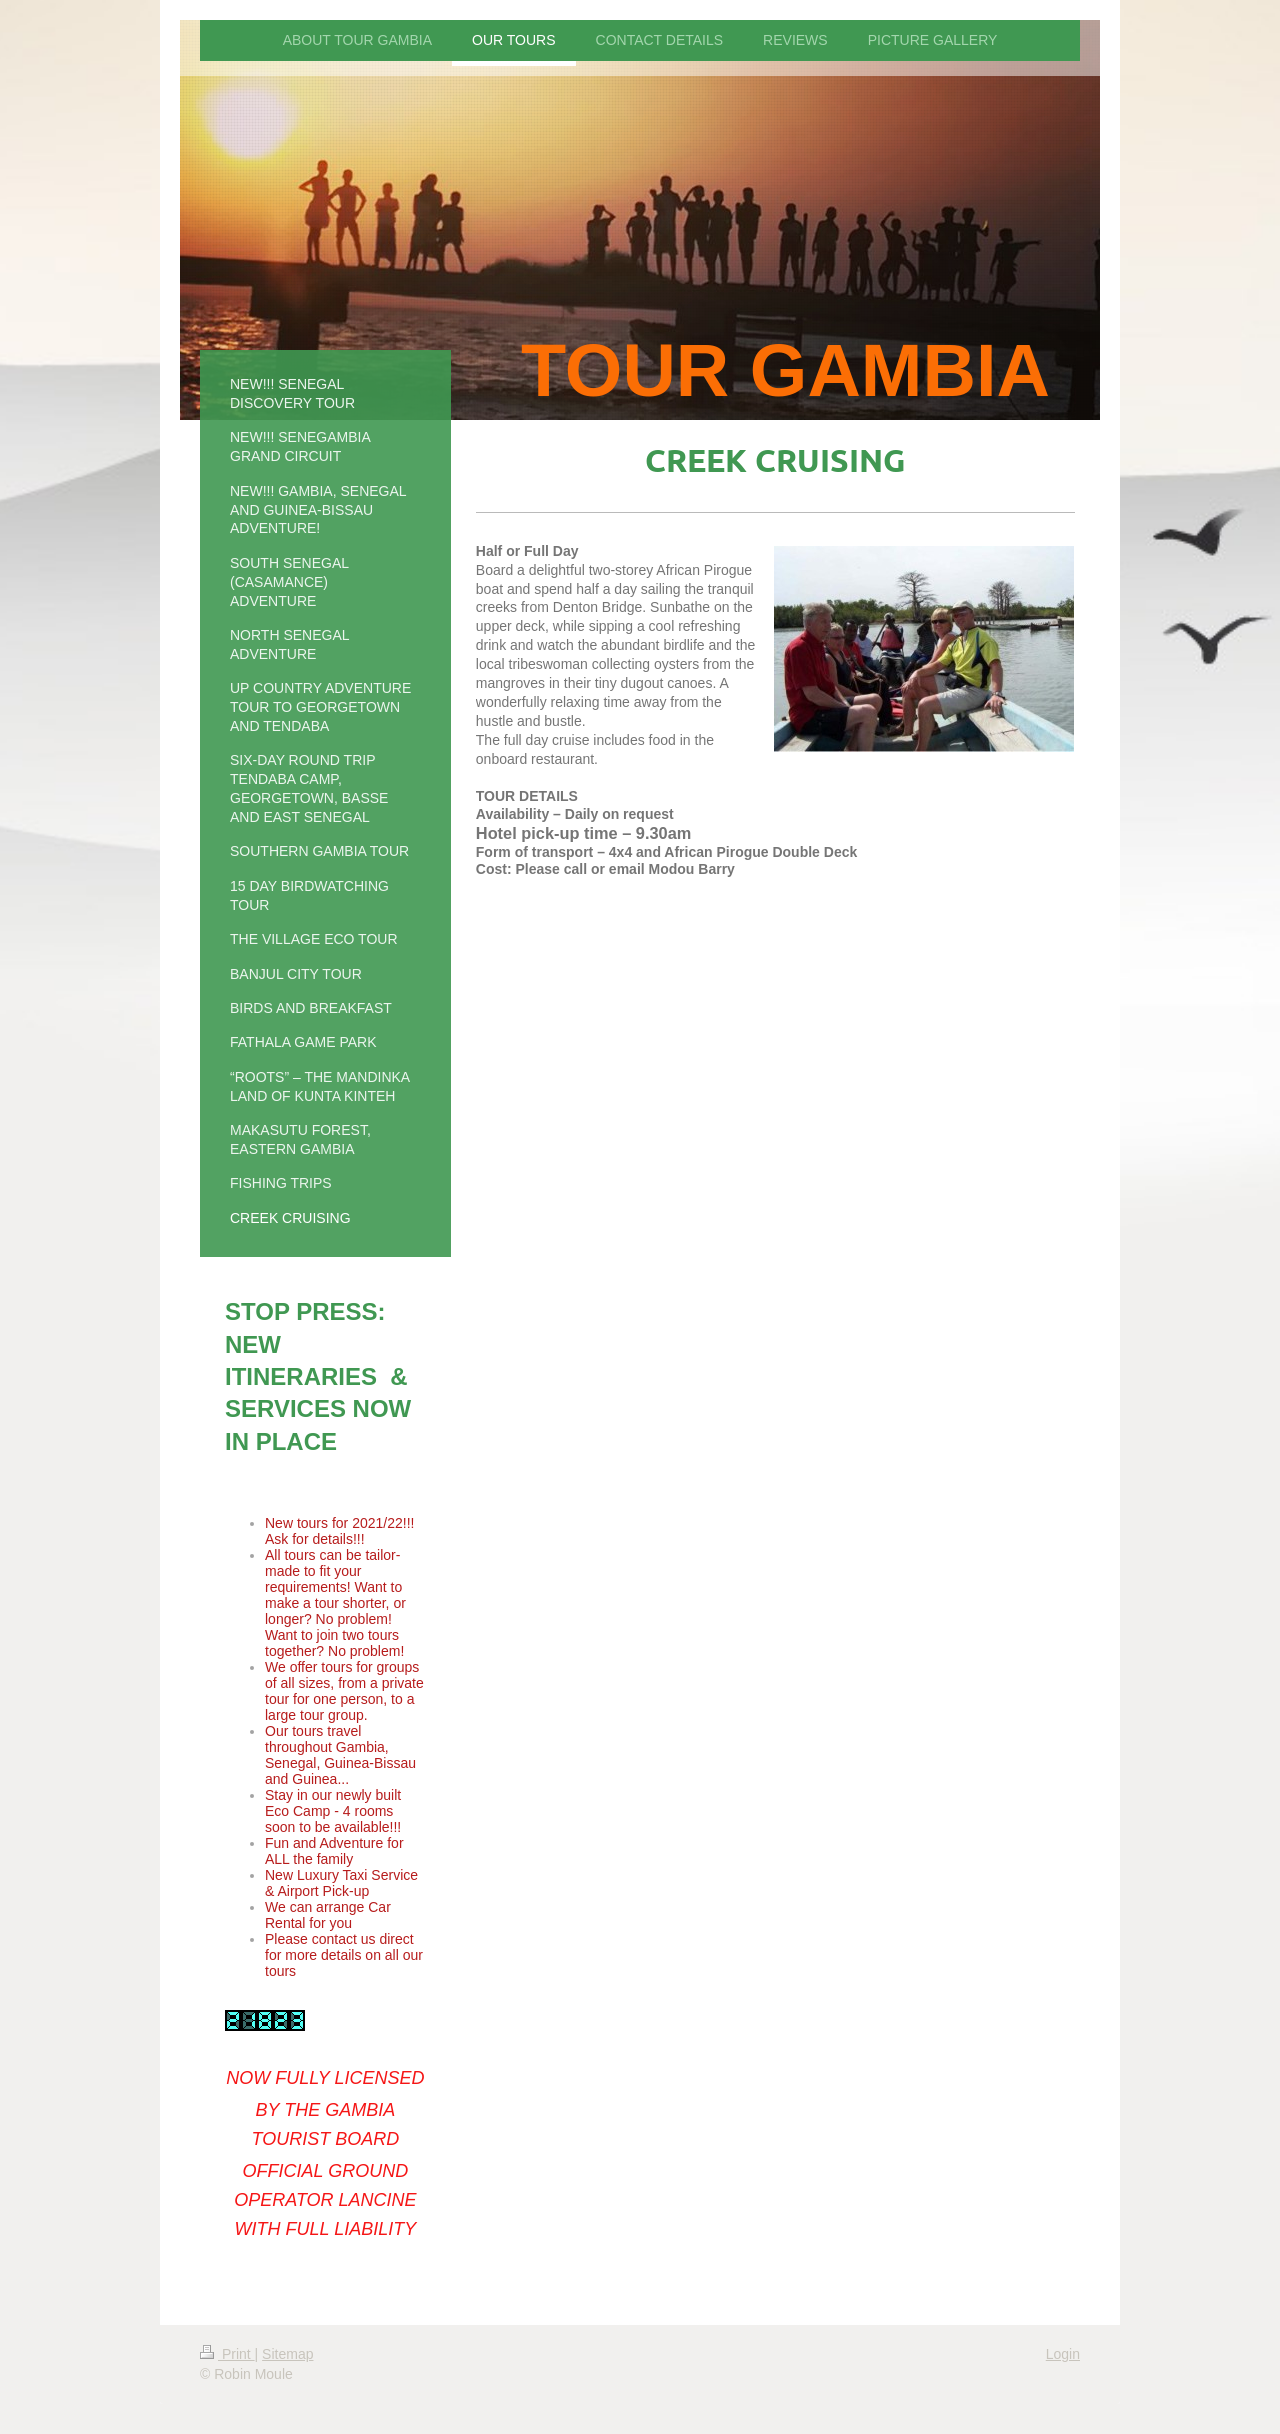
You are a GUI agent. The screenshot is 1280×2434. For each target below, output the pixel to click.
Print (227, 2354)
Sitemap (287, 2354)
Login (1063, 2354)
